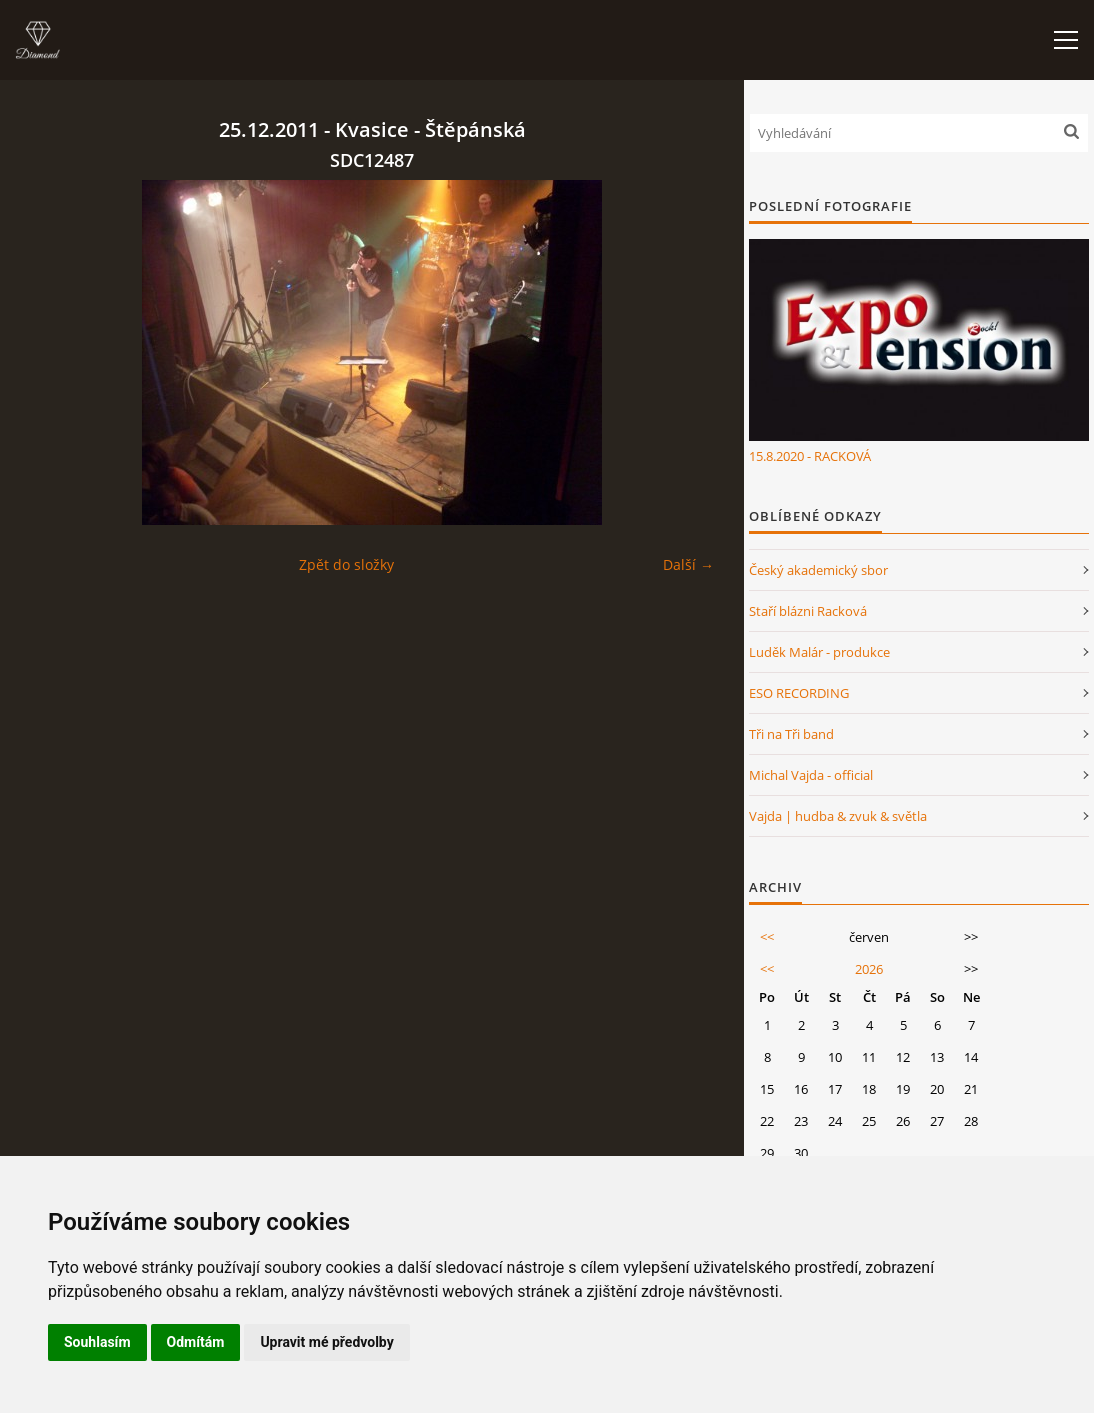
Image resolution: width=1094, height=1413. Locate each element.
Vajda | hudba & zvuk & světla (838, 816)
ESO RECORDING (799, 693)
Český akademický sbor (818, 570)
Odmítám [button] (196, 1342)
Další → (688, 564)
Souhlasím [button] (97, 1342)
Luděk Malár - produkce (819, 652)
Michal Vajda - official (811, 775)
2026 (869, 969)
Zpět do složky (346, 564)
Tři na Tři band (791, 734)
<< (767, 937)
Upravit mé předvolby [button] (326, 1342)
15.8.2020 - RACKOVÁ (810, 456)
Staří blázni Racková (808, 611)
